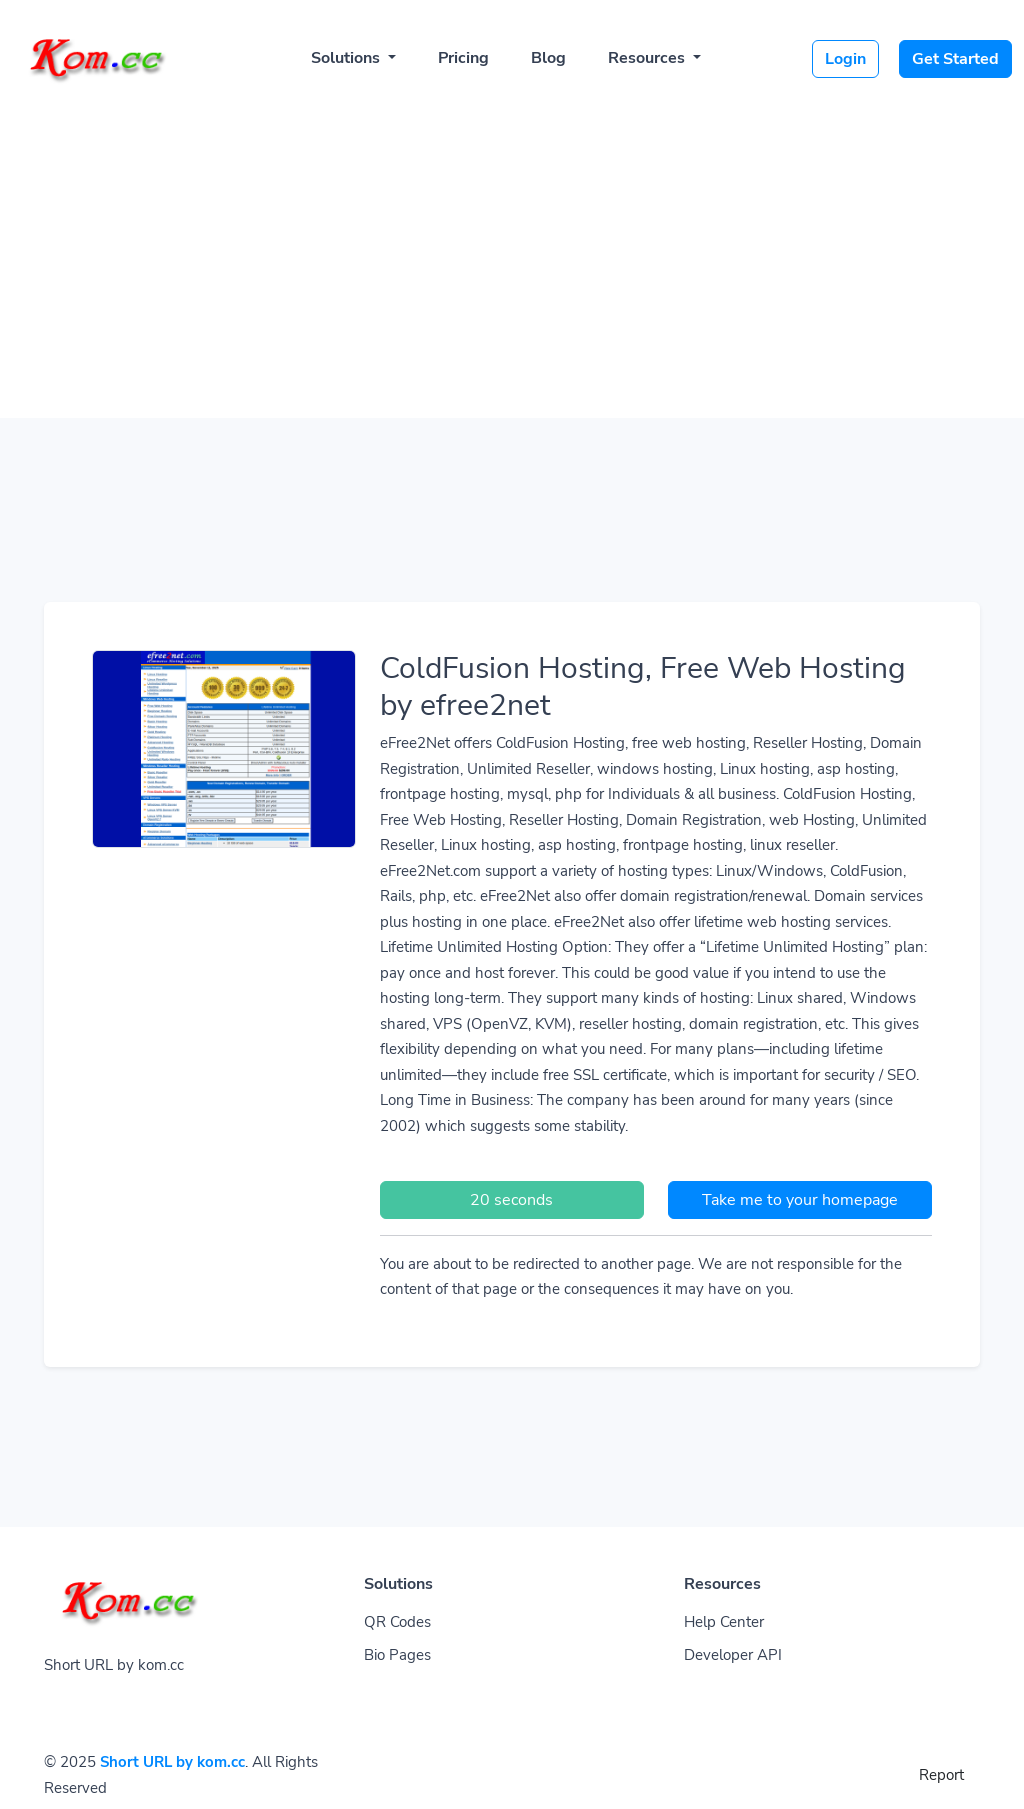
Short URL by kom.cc (172, 1762)
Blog (548, 58)
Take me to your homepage (800, 1200)
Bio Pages (397, 1655)
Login (845, 59)
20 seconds (511, 1200)
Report (941, 1775)
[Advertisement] (512, 252)
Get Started (955, 59)
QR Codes (397, 1622)
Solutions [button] (347, 58)
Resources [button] (648, 58)
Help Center (724, 1622)
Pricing (463, 58)
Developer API (733, 1655)
